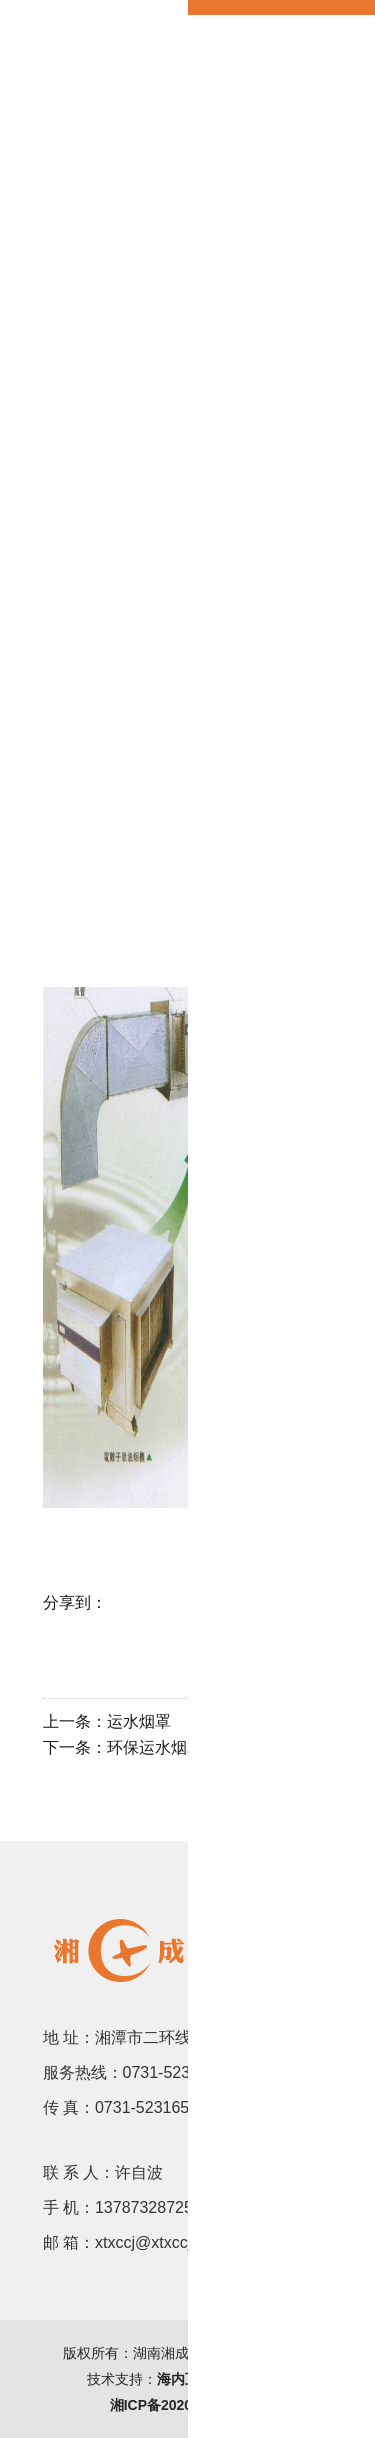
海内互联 (185, 2379)
